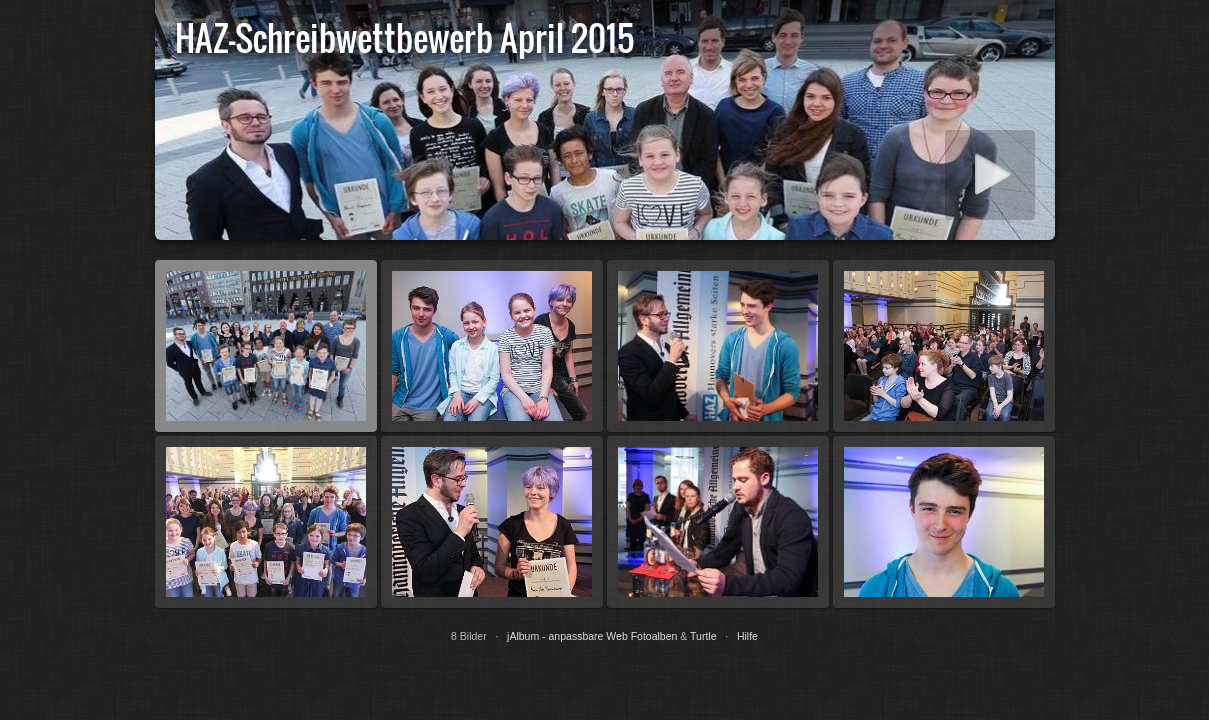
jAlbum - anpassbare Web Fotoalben (592, 636)
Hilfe (747, 636)
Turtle (703, 636)
